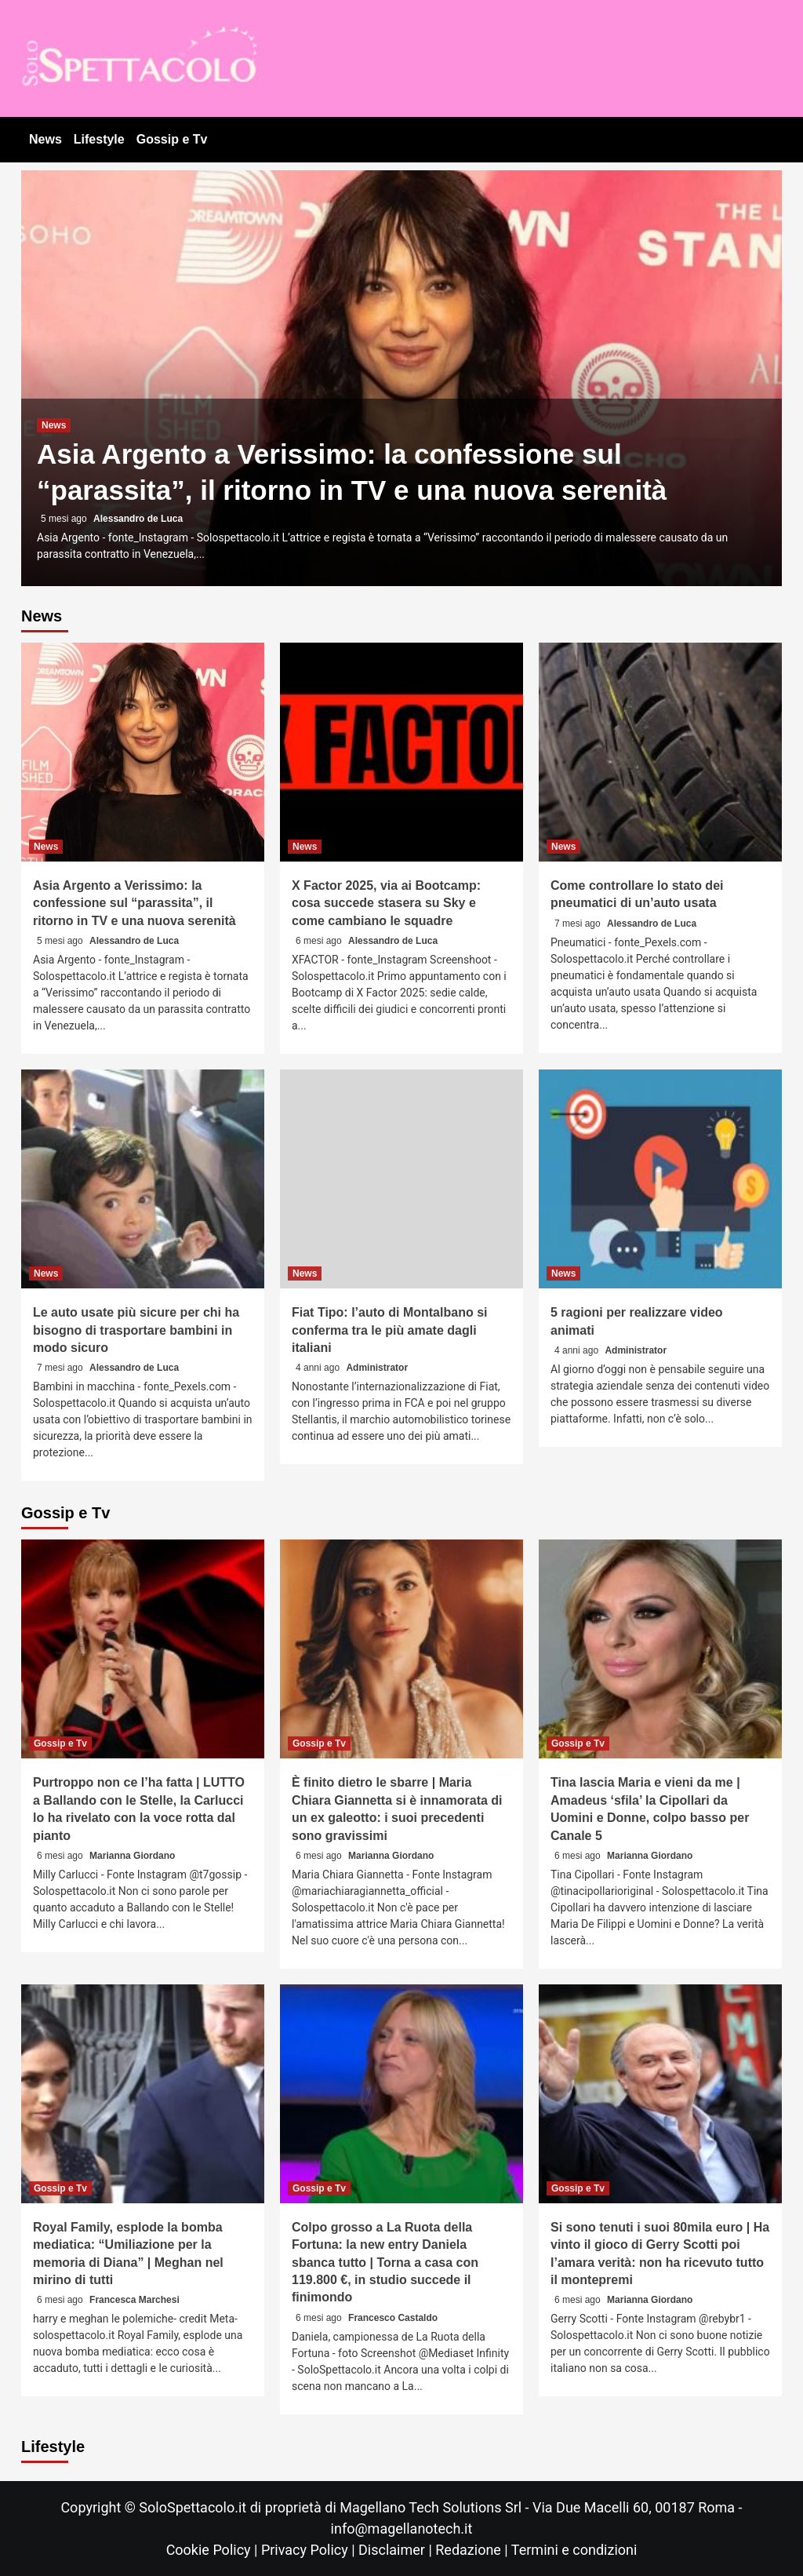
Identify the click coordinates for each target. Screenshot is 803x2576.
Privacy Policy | (309, 2549)
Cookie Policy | (213, 2549)
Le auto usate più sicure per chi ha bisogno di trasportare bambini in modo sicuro (136, 1330)
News (45, 139)
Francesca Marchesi (134, 2299)
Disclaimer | (396, 2549)
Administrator (377, 1367)
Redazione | (473, 2549)
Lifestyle (99, 139)
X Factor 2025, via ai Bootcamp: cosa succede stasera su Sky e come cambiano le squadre (386, 903)
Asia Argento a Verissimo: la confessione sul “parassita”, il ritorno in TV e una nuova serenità (134, 903)
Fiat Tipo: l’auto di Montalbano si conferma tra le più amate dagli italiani (389, 1330)
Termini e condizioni (574, 2549)
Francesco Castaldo (393, 2317)
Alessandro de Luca (138, 518)
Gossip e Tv (172, 139)
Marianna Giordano (132, 1855)
